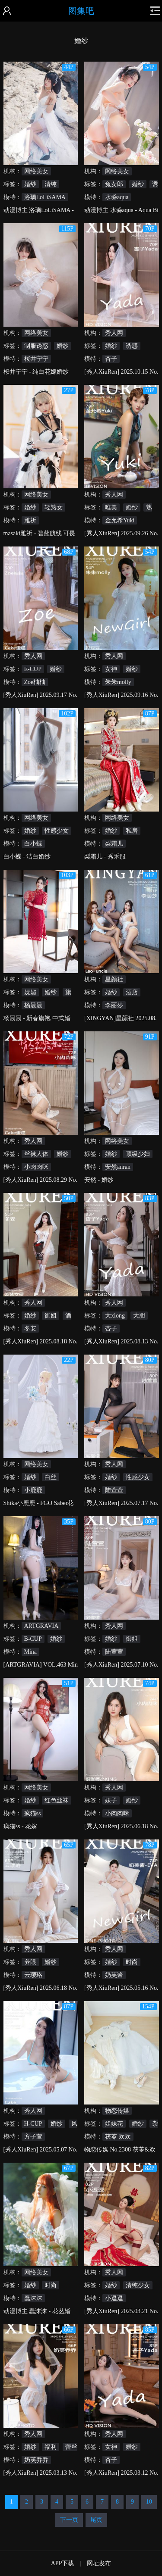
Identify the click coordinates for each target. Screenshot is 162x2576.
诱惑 (132, 346)
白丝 (50, 1477)
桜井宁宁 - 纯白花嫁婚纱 (36, 371)
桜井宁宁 (36, 359)
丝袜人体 (36, 1154)
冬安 (30, 1328)
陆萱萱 (114, 1490)
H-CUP (33, 2123)
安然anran (117, 1167)
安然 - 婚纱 (99, 1180)
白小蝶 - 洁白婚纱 (27, 856)
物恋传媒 (117, 2111)
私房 (132, 830)
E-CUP (32, 669)
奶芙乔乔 (36, 2460)
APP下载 (62, 2563)
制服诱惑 (36, 346)
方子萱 (33, 2136)
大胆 (139, 1315)
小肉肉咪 (36, 1167)
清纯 (50, 184)
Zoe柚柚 (35, 682)
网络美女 (36, 171)
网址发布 (99, 2563)
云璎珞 (33, 1975)
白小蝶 (33, 843)
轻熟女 (53, 507)
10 (149, 2501)
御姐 (50, 1315)
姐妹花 (114, 2123)
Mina (30, 1652)
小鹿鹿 (33, 1490)
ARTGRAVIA (41, 1626)
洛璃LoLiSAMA (45, 197)
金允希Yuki (119, 520)
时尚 (132, 1962)
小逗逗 (114, 2298)
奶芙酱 (114, 1975)
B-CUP (33, 1639)
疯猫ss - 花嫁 (20, 1826)
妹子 (111, 1800)
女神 (111, 669)
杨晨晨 (33, 1005)
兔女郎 (114, 184)
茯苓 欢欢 (118, 2136)
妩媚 (30, 992)
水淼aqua (116, 197)
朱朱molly (118, 682)
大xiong (115, 1315)
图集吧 (81, 11)
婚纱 (30, 184)
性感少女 (56, 830)
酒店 (132, 992)
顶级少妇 (138, 1154)
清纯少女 (138, 2285)
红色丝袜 (56, 1800)
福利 (50, 2447)
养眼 (30, 1962)
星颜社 (114, 979)
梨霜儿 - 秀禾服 (105, 856)
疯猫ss (32, 1813)
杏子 (111, 359)
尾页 (96, 2520)
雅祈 (30, 520)
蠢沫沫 (33, 2298)
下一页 (69, 2520)
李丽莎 (114, 1005)
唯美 (111, 507)
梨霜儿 (114, 843)
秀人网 (114, 333)
